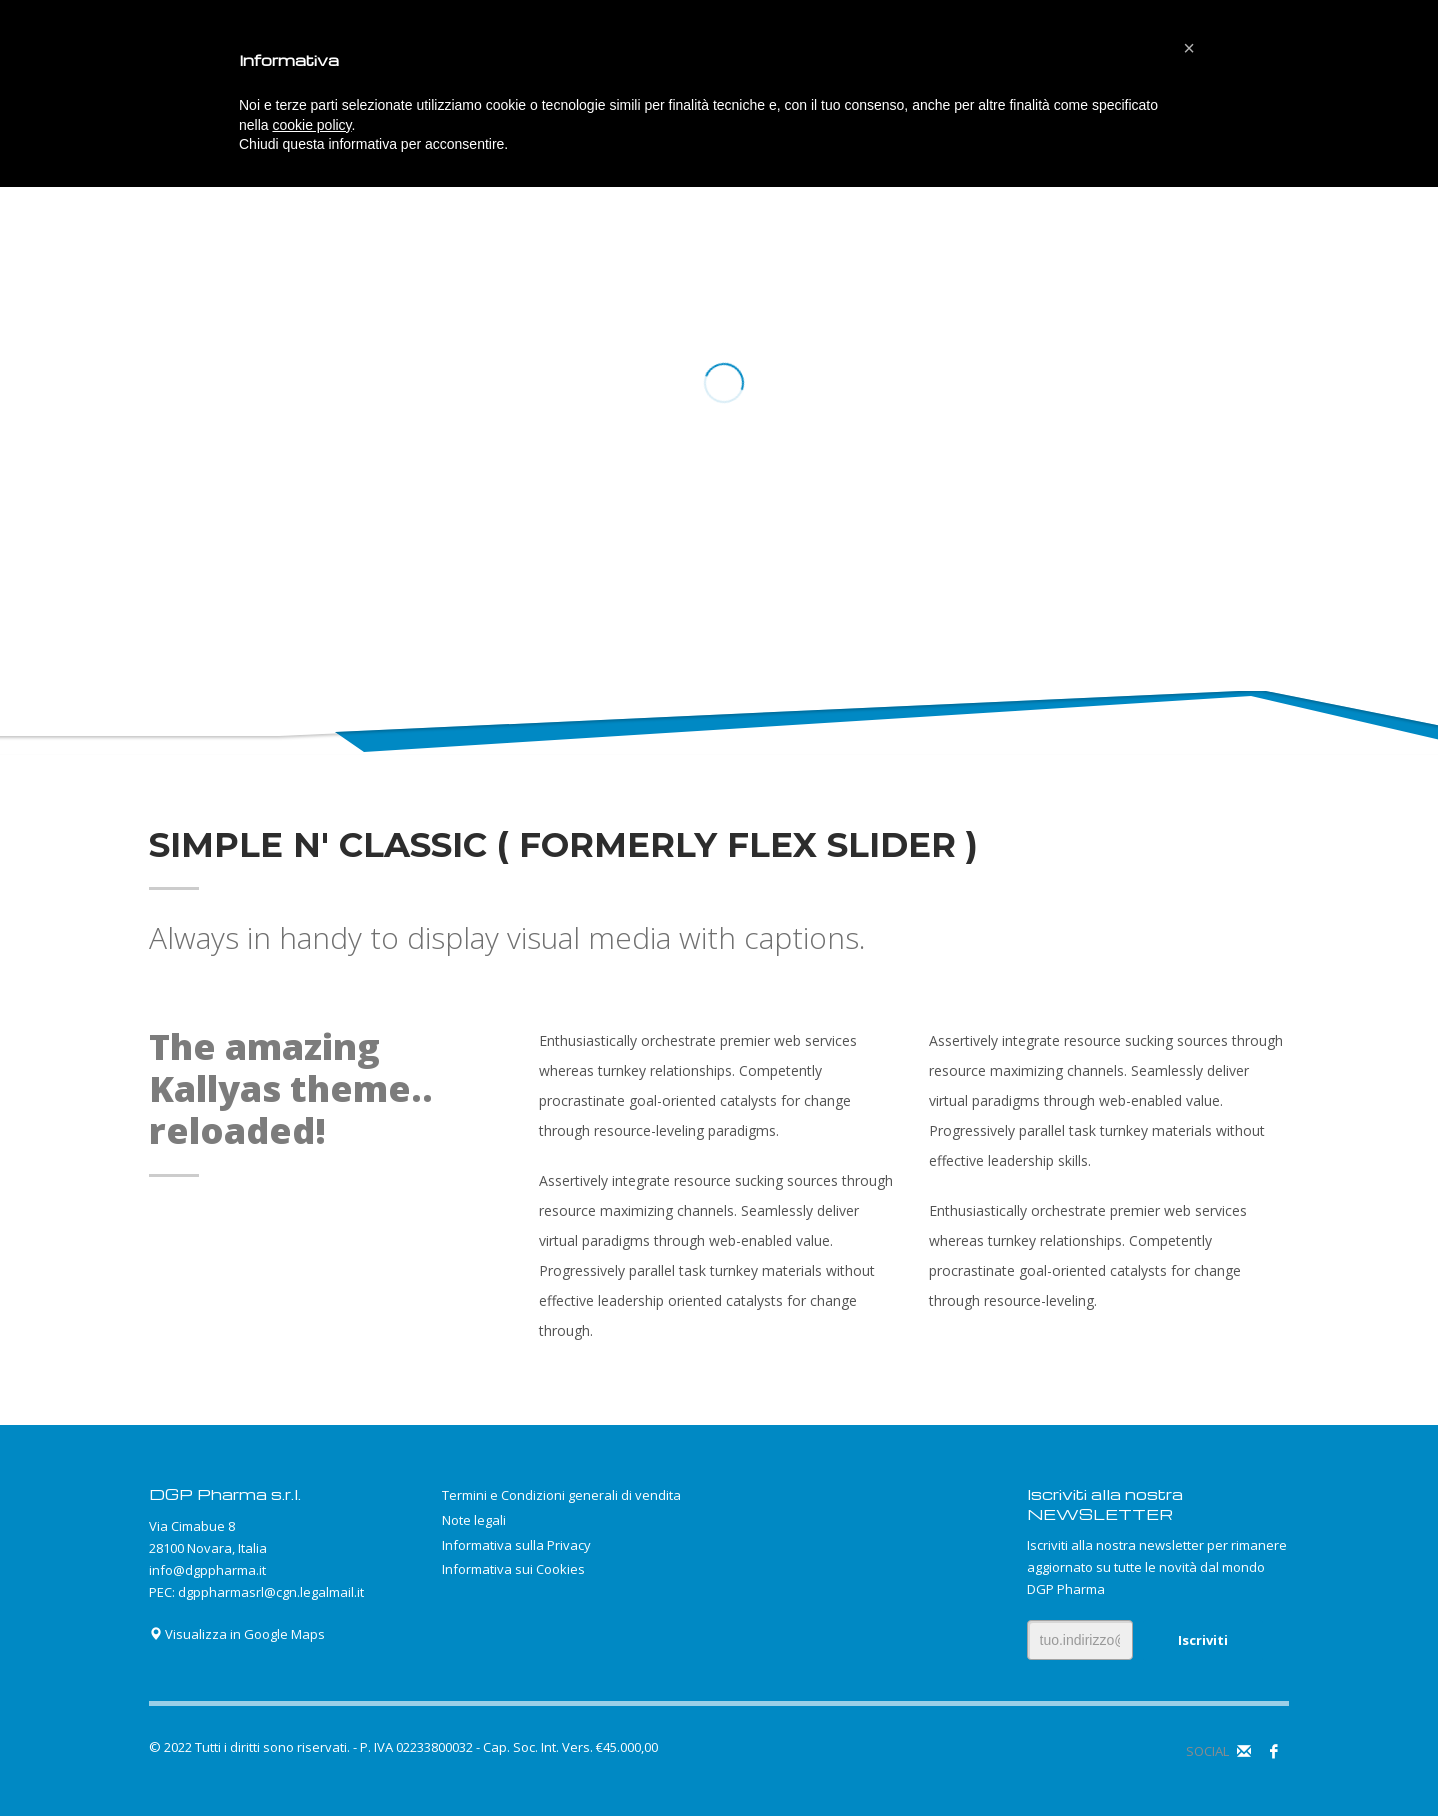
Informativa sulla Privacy (516, 1545)
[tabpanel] (719, 385)
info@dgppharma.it (207, 1570)
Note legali (474, 1520)
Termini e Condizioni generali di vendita (561, 1495)
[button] (1189, 48)
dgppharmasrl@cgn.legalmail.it (271, 1592)
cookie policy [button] (311, 125)
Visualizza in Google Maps (237, 1634)
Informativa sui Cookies (513, 1569)
